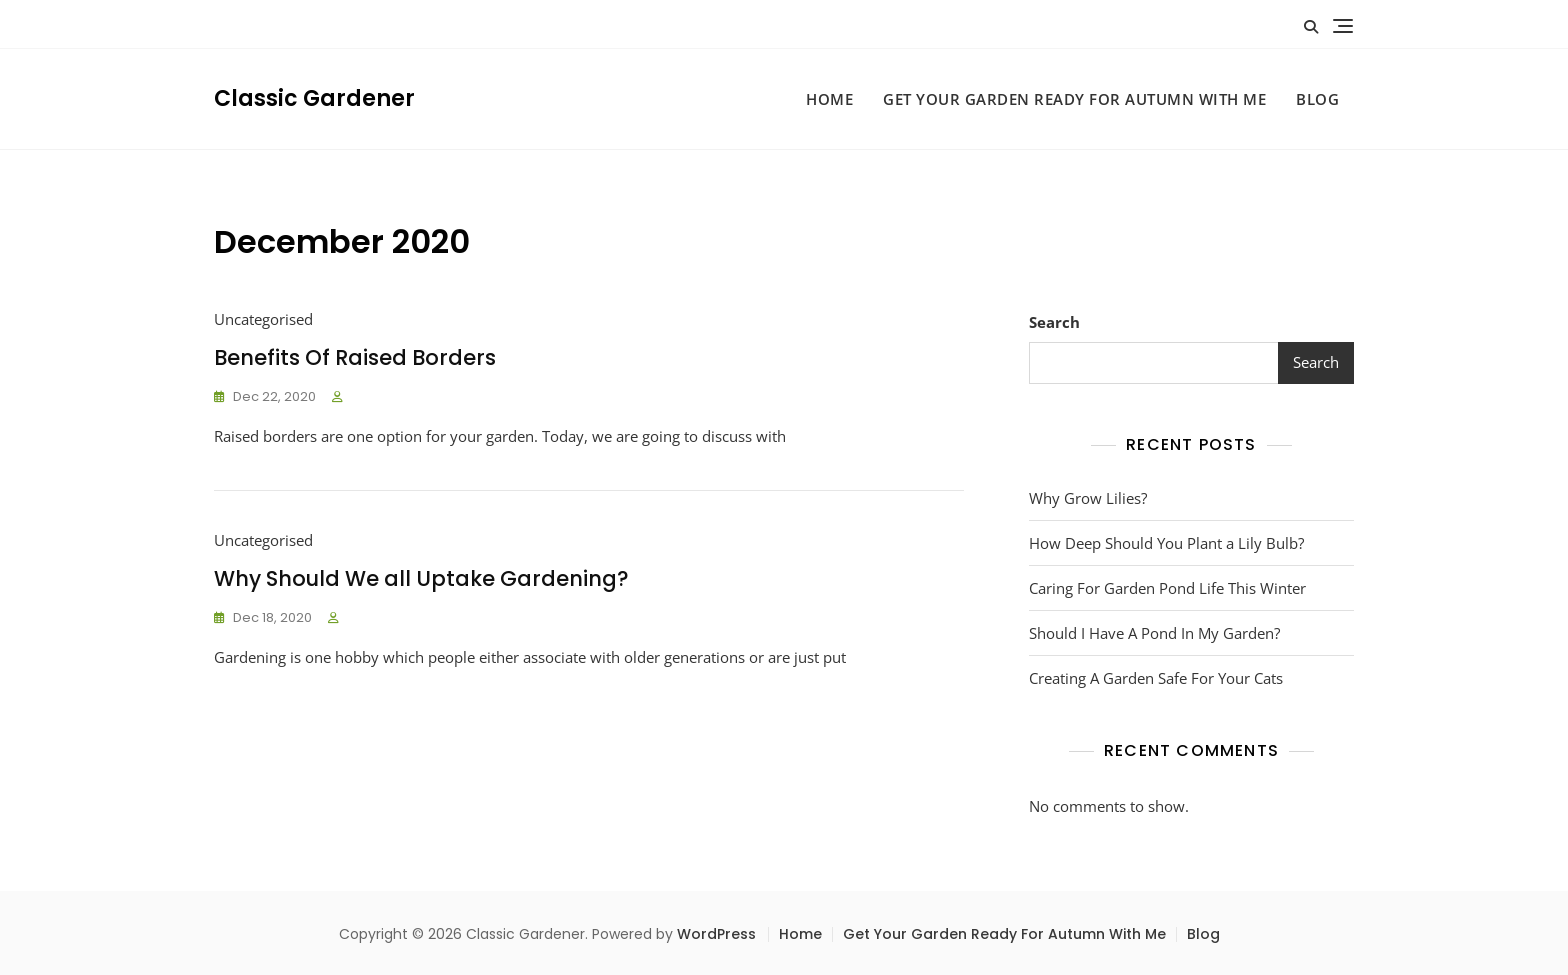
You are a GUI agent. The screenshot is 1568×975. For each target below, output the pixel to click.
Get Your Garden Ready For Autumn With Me (1074, 99)
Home (829, 99)
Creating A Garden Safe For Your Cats (1156, 678)
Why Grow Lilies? (1088, 498)
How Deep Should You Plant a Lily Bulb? (1166, 543)
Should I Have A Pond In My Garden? (1154, 633)
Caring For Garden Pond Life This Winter (1167, 588)
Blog (1317, 99)
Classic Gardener (314, 98)
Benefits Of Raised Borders (355, 357)
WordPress (716, 934)
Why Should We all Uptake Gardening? (421, 578)
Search (1054, 322)
